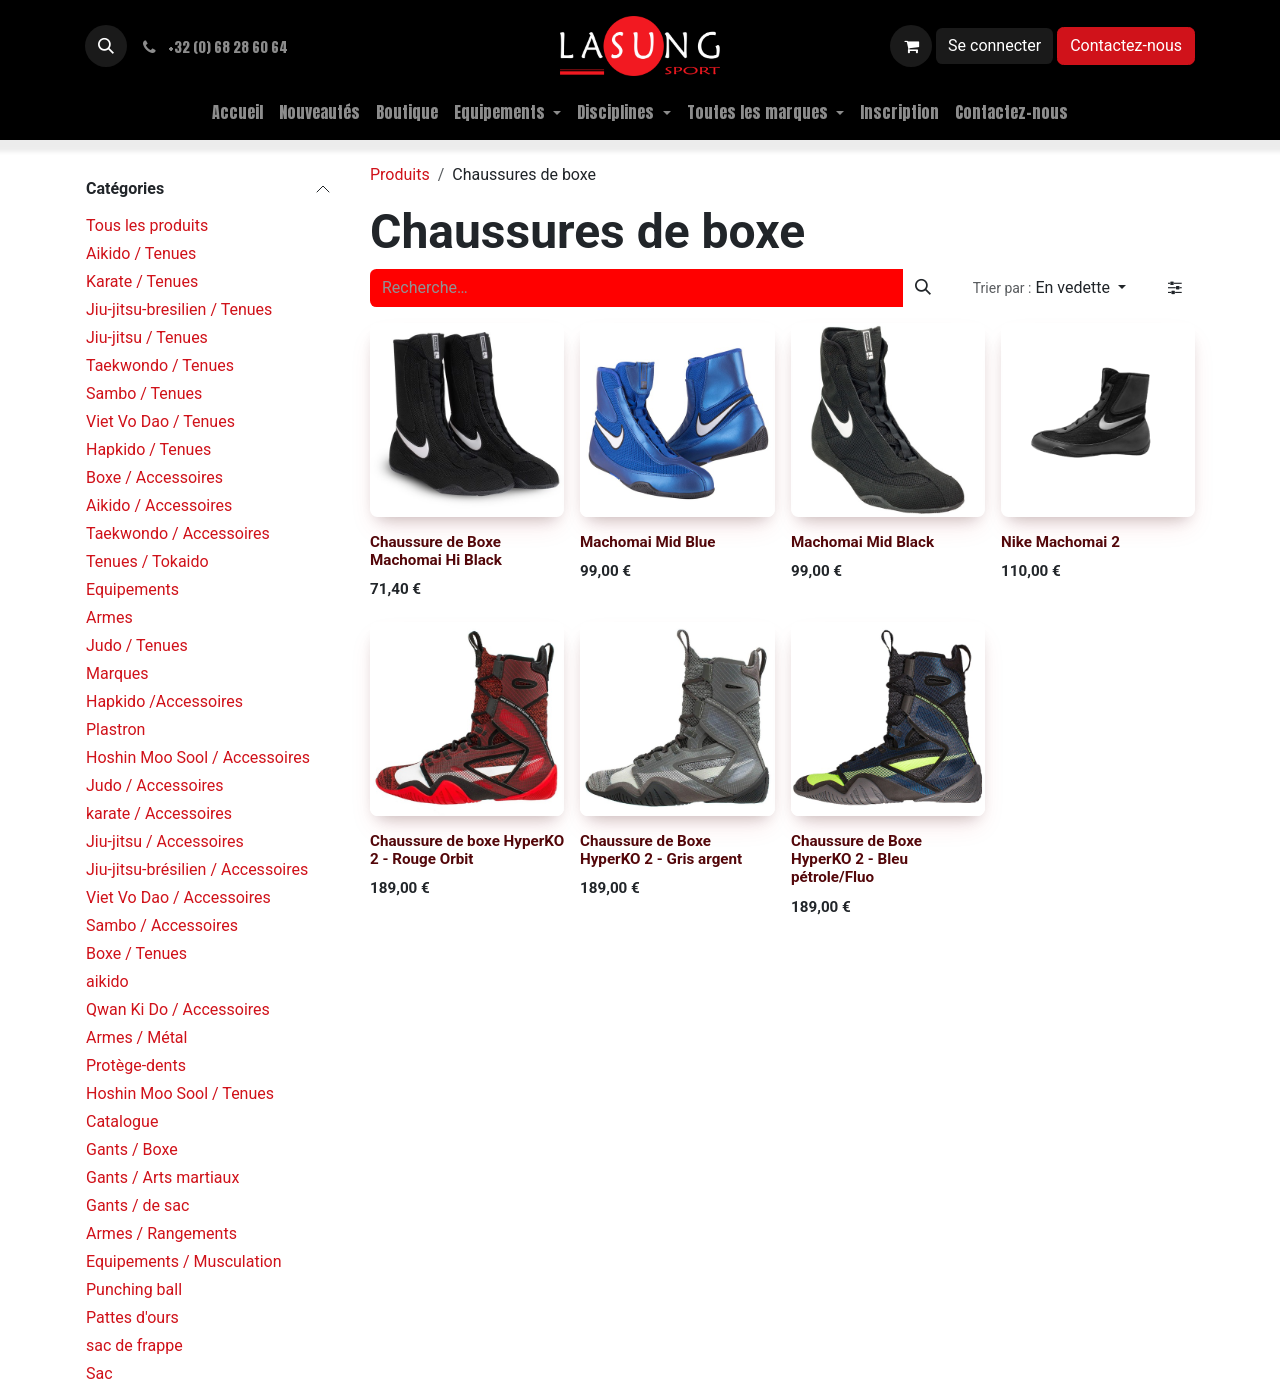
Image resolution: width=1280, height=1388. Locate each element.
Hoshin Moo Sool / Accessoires (198, 757)
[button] (106, 46)
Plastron (115, 729)
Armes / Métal (136, 1037)
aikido (107, 981)
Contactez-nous (1126, 45)
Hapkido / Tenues (148, 449)
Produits (400, 174)
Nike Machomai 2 (1060, 542)
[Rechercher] (923, 288)
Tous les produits (147, 225)
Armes (109, 617)
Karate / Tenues (142, 281)
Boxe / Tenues (136, 953)
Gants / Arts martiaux (162, 1177)
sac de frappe (134, 1345)
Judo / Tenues (137, 645)
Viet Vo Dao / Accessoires (178, 897)
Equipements (132, 589)
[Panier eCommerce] (911, 46)
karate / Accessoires (159, 813)
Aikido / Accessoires (159, 505)
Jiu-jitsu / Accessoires (165, 841)
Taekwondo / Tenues (160, 365)
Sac (99, 1373)
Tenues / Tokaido (147, 561)
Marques (117, 673)
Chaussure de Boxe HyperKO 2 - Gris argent (661, 850)
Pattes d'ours (132, 1317)
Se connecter (994, 45)
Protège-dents (136, 1065)
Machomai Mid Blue (648, 542)
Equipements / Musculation (184, 1261)
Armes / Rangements (161, 1233)
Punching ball (134, 1289)
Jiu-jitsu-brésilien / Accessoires (197, 869)
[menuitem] (237, 112)
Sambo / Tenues (144, 393)
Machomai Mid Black (862, 542)
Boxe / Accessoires (154, 477)
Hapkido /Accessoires (164, 701)
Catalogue (122, 1121)
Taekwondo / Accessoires (178, 533)
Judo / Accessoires (155, 785)
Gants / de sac (137, 1205)
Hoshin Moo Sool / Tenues (180, 1093)
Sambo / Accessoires (162, 925)
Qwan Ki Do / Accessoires (178, 1009)
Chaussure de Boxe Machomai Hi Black (436, 551)
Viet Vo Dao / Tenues (160, 421)
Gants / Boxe (132, 1149)
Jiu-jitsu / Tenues (147, 337)
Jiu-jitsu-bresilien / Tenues (179, 309)
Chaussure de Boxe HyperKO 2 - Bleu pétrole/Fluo (856, 859)
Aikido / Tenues (141, 253)
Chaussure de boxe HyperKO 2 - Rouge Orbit (467, 850)
